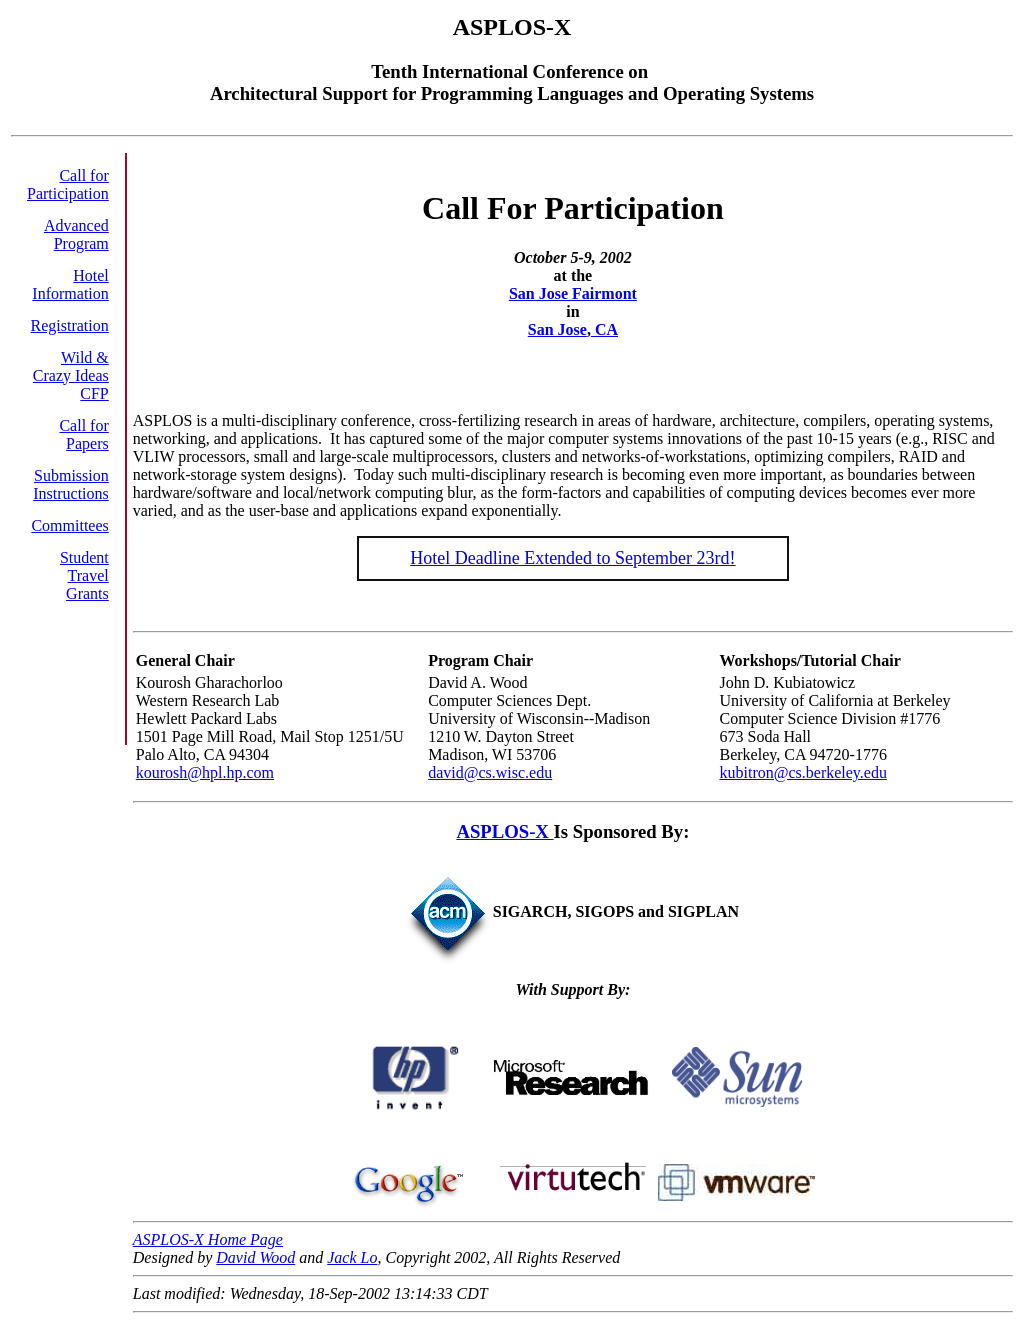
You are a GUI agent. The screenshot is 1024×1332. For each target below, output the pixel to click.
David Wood (255, 1257)
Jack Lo (352, 1257)
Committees (69, 525)
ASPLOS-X (504, 831)
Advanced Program (76, 234)
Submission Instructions (71, 484)
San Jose (557, 329)
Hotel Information (70, 284)
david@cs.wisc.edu (490, 772)
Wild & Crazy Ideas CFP (71, 375)
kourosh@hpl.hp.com (205, 772)
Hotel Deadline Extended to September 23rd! (572, 558)
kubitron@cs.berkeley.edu (803, 772)
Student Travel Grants (84, 575)
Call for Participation (68, 184)
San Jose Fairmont (573, 293)
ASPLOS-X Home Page (208, 1239)
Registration (70, 325)
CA (604, 329)
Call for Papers (83, 434)
